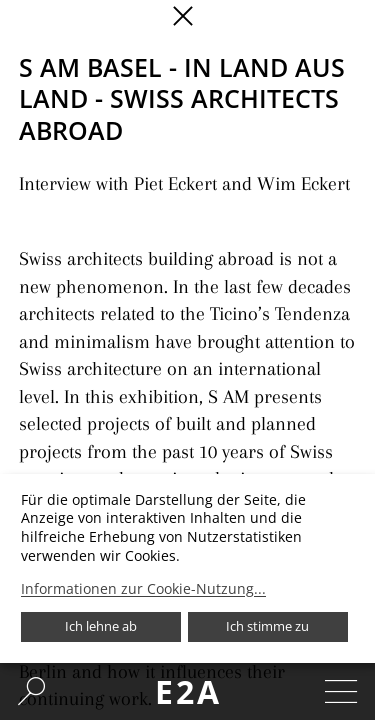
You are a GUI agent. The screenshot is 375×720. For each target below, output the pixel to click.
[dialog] (187, 568)
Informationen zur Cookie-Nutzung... (143, 589)
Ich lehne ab (101, 626)
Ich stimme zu (267, 626)
